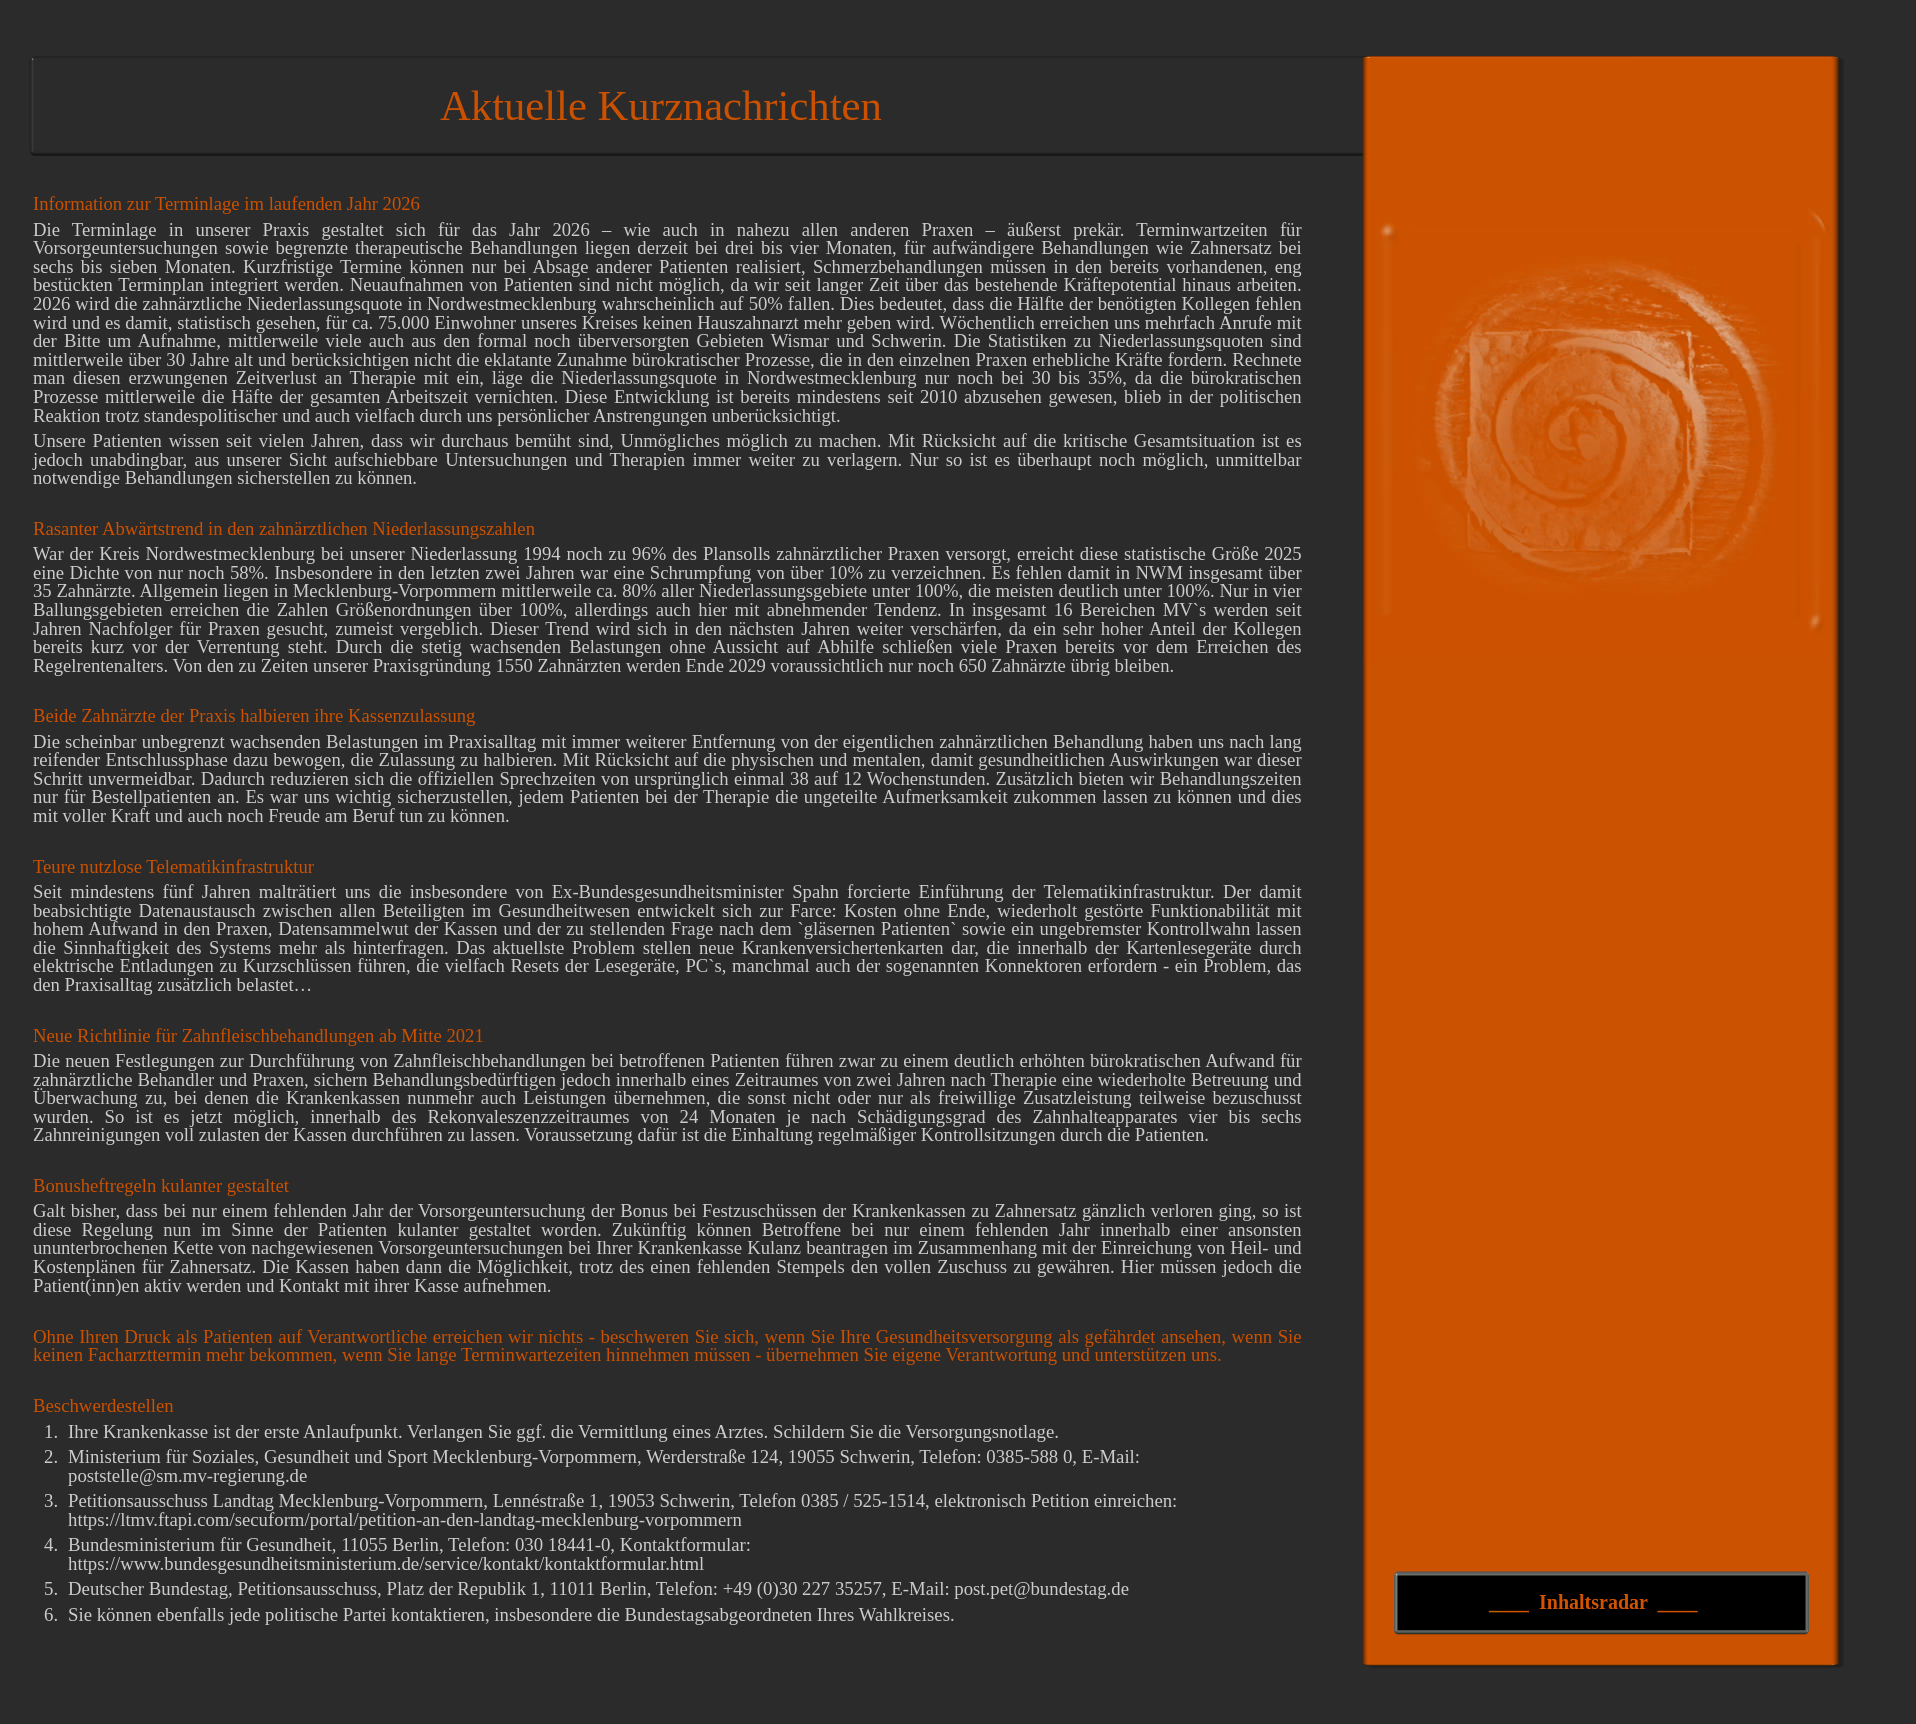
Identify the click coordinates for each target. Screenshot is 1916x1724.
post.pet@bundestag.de (1041, 1588)
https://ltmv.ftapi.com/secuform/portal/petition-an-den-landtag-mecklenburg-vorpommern (405, 1519)
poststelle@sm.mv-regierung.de (187, 1475)
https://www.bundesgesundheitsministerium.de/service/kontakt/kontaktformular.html (386, 1563)
